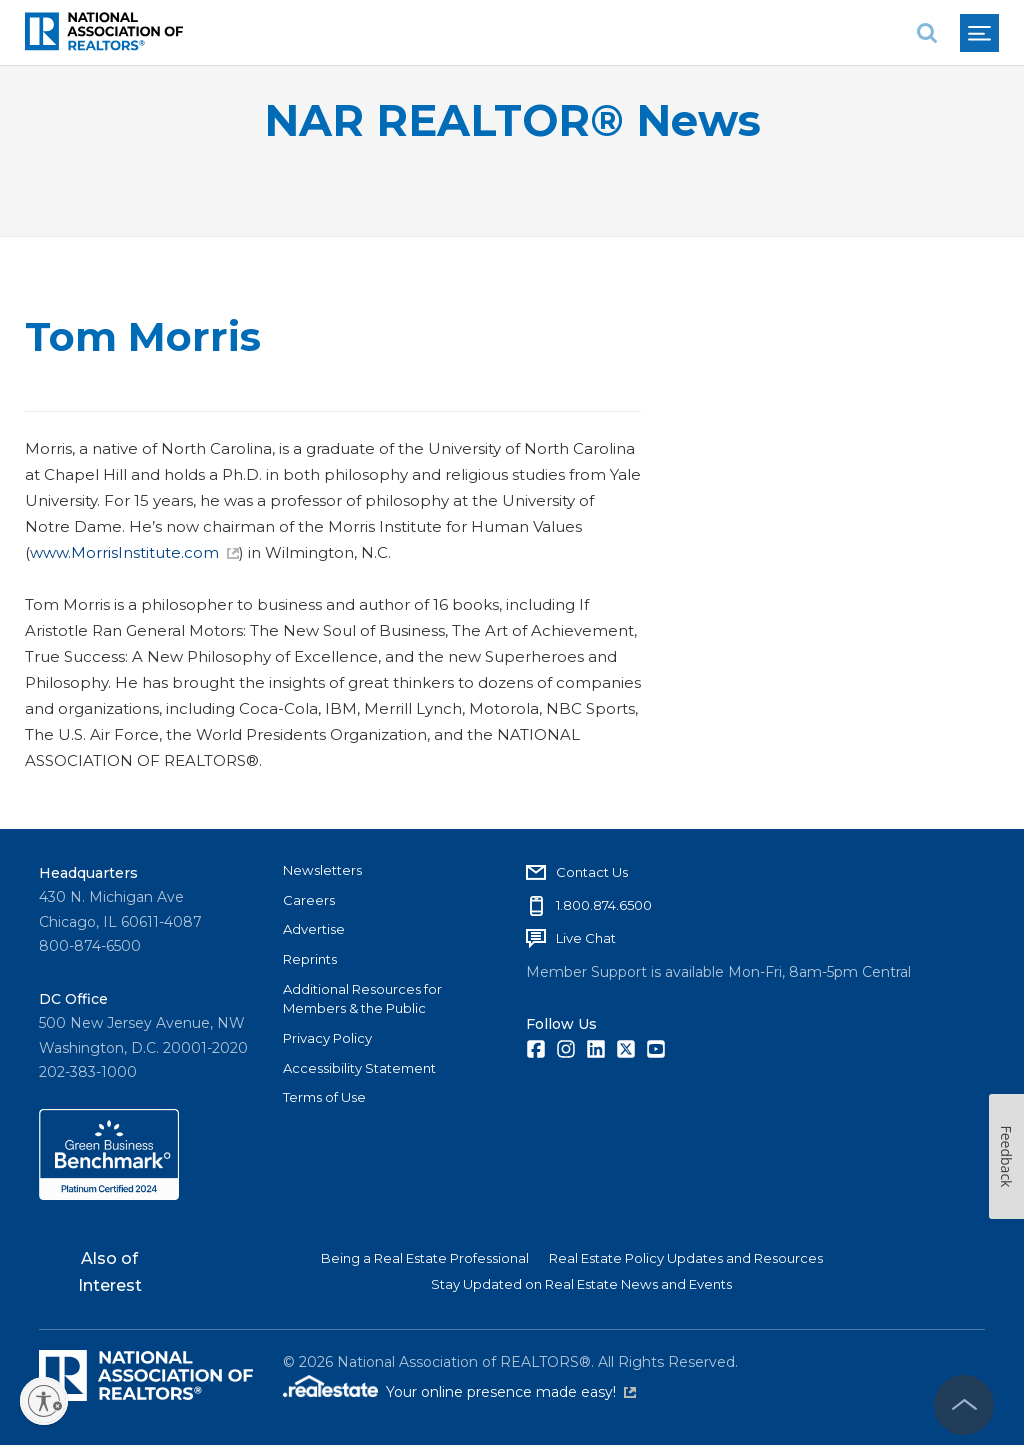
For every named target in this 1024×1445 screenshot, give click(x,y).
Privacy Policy (327, 1038)
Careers (309, 900)
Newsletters (322, 870)
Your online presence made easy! (511, 1392)
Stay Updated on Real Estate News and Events (581, 1284)
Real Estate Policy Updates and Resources (686, 1258)
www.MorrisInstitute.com (134, 552)
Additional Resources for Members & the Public (362, 999)
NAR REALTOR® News (512, 120)
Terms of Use (324, 1097)
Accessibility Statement (359, 1068)
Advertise (314, 929)
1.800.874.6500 (604, 905)
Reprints (310, 959)
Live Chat (586, 938)
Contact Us (592, 872)
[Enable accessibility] (44, 1401)
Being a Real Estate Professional (425, 1258)
